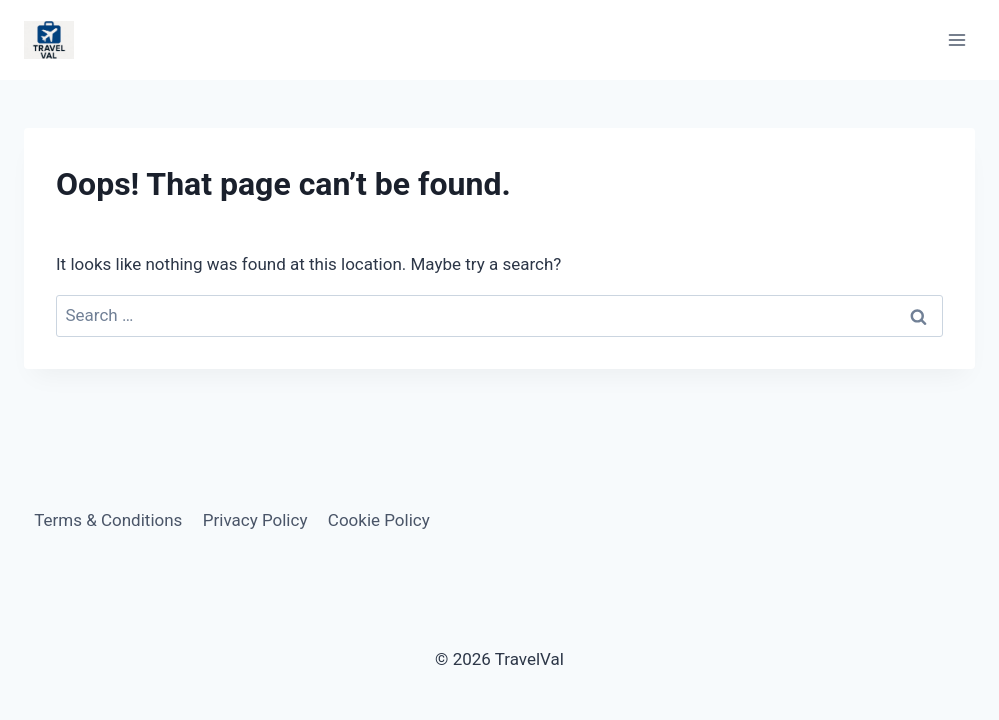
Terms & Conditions (108, 520)
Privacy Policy (255, 520)
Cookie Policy (379, 520)
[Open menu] (956, 39)
